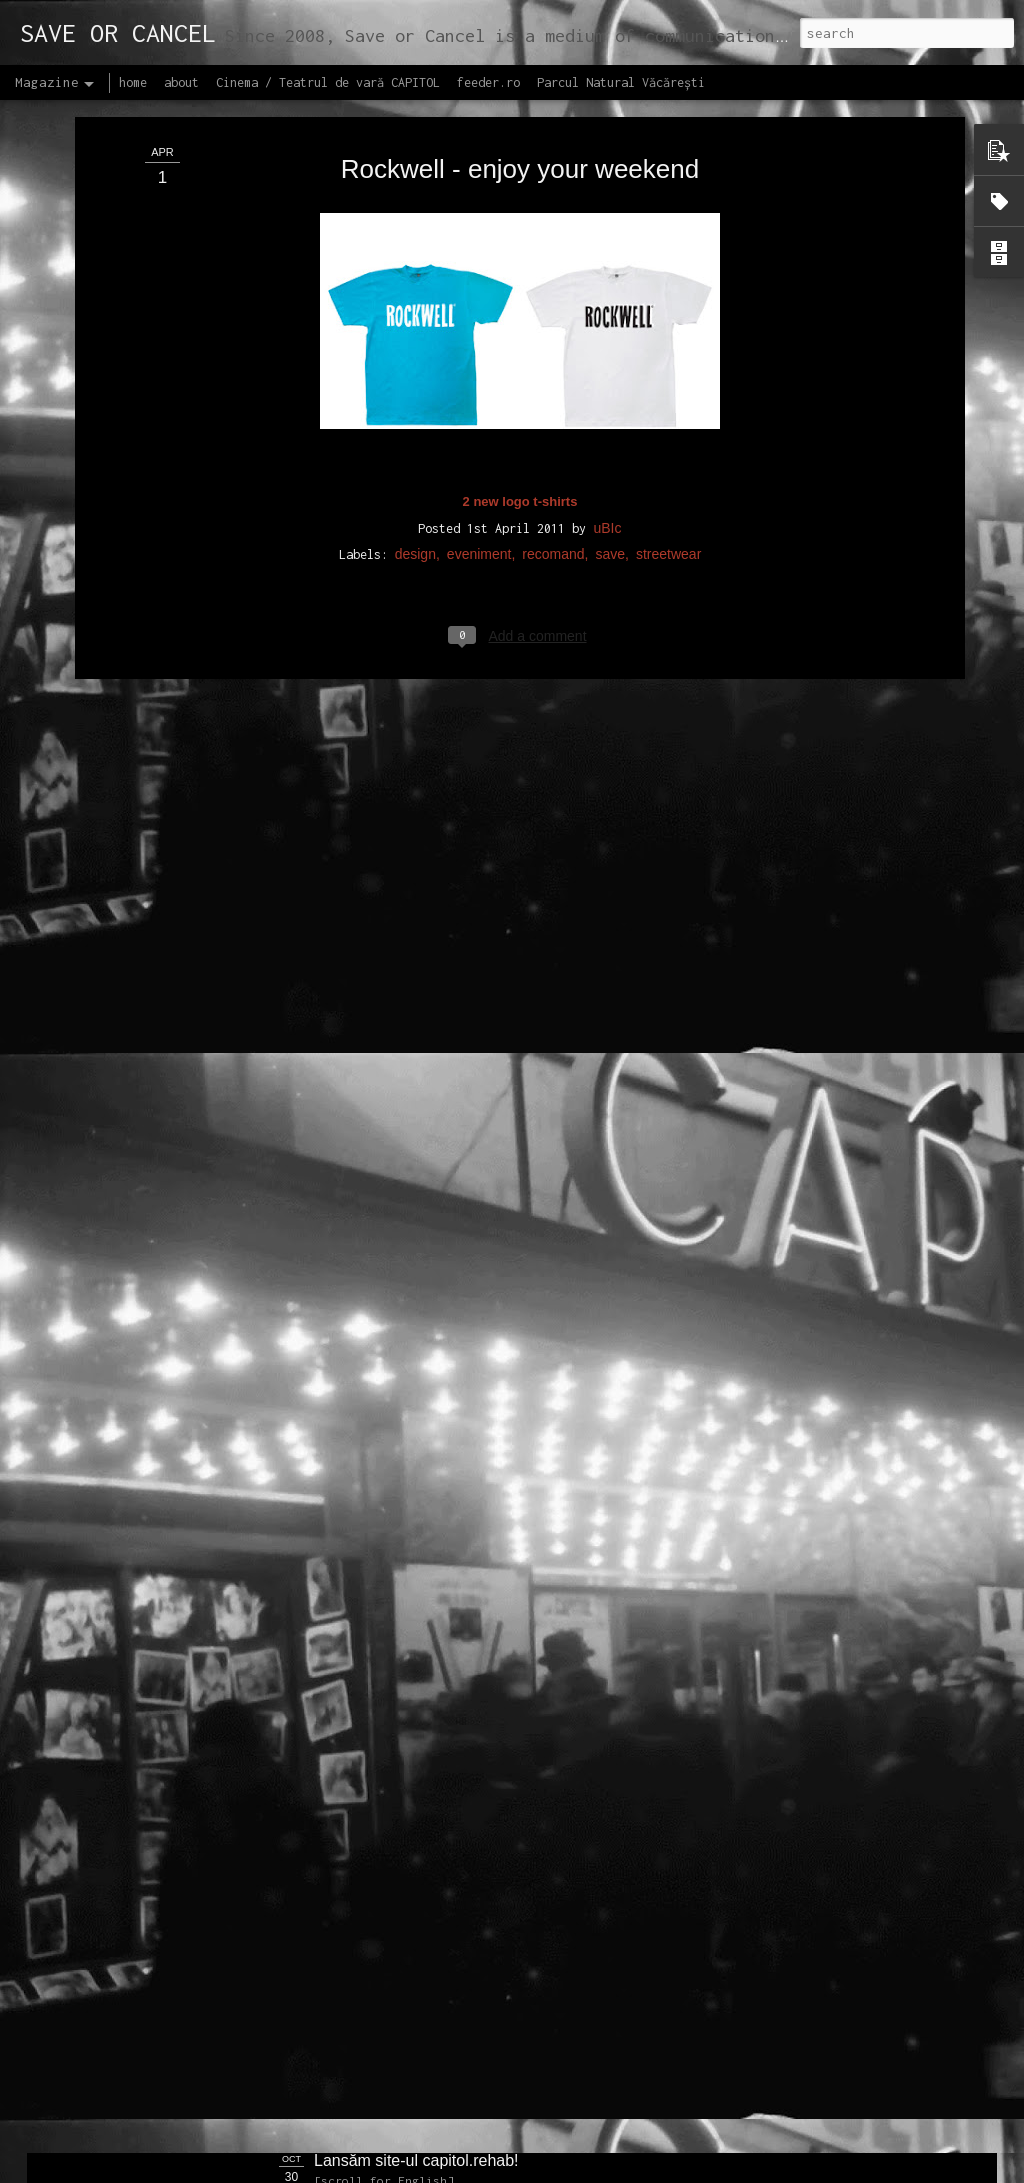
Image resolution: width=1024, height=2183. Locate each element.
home (133, 82)
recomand (553, 331)
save (610, 331)
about (181, 82)
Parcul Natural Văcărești (621, 82)
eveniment (479, 331)
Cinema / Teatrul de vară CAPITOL (328, 82)
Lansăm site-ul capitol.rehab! (416, 2160)
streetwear (668, 331)
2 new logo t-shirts (520, 278)
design (415, 331)
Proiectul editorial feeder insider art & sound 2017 (489, 1934)
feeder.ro (488, 82)
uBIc (607, 305)
